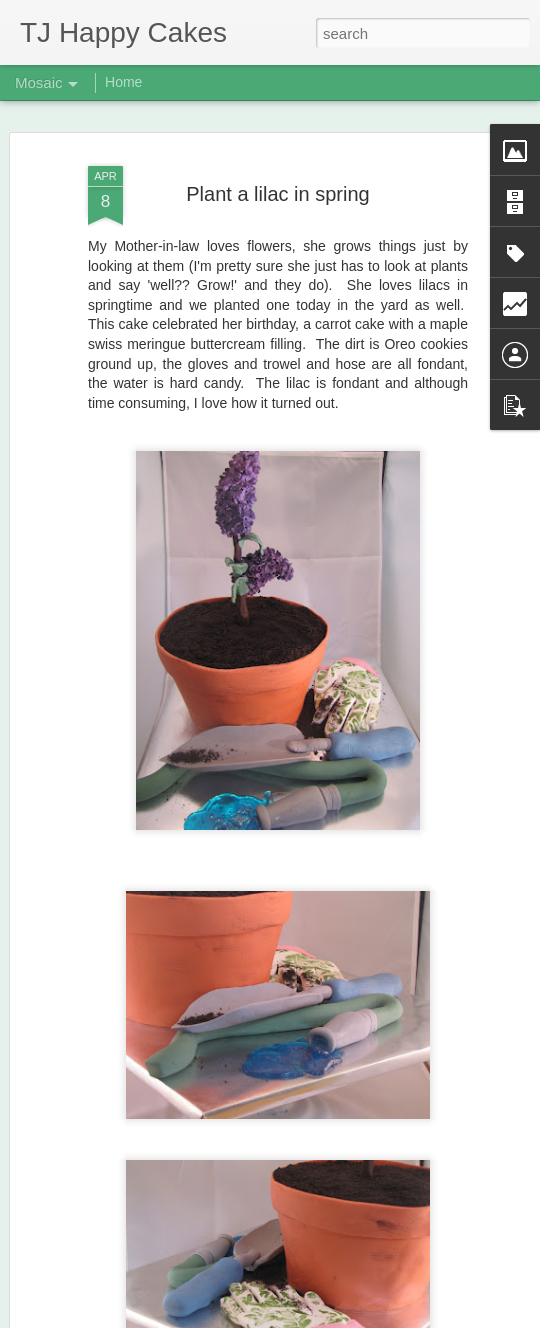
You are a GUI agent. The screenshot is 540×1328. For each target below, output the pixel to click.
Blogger (332, 1317)
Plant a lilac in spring (277, 174)
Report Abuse (391, 1317)
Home (123, 82)
